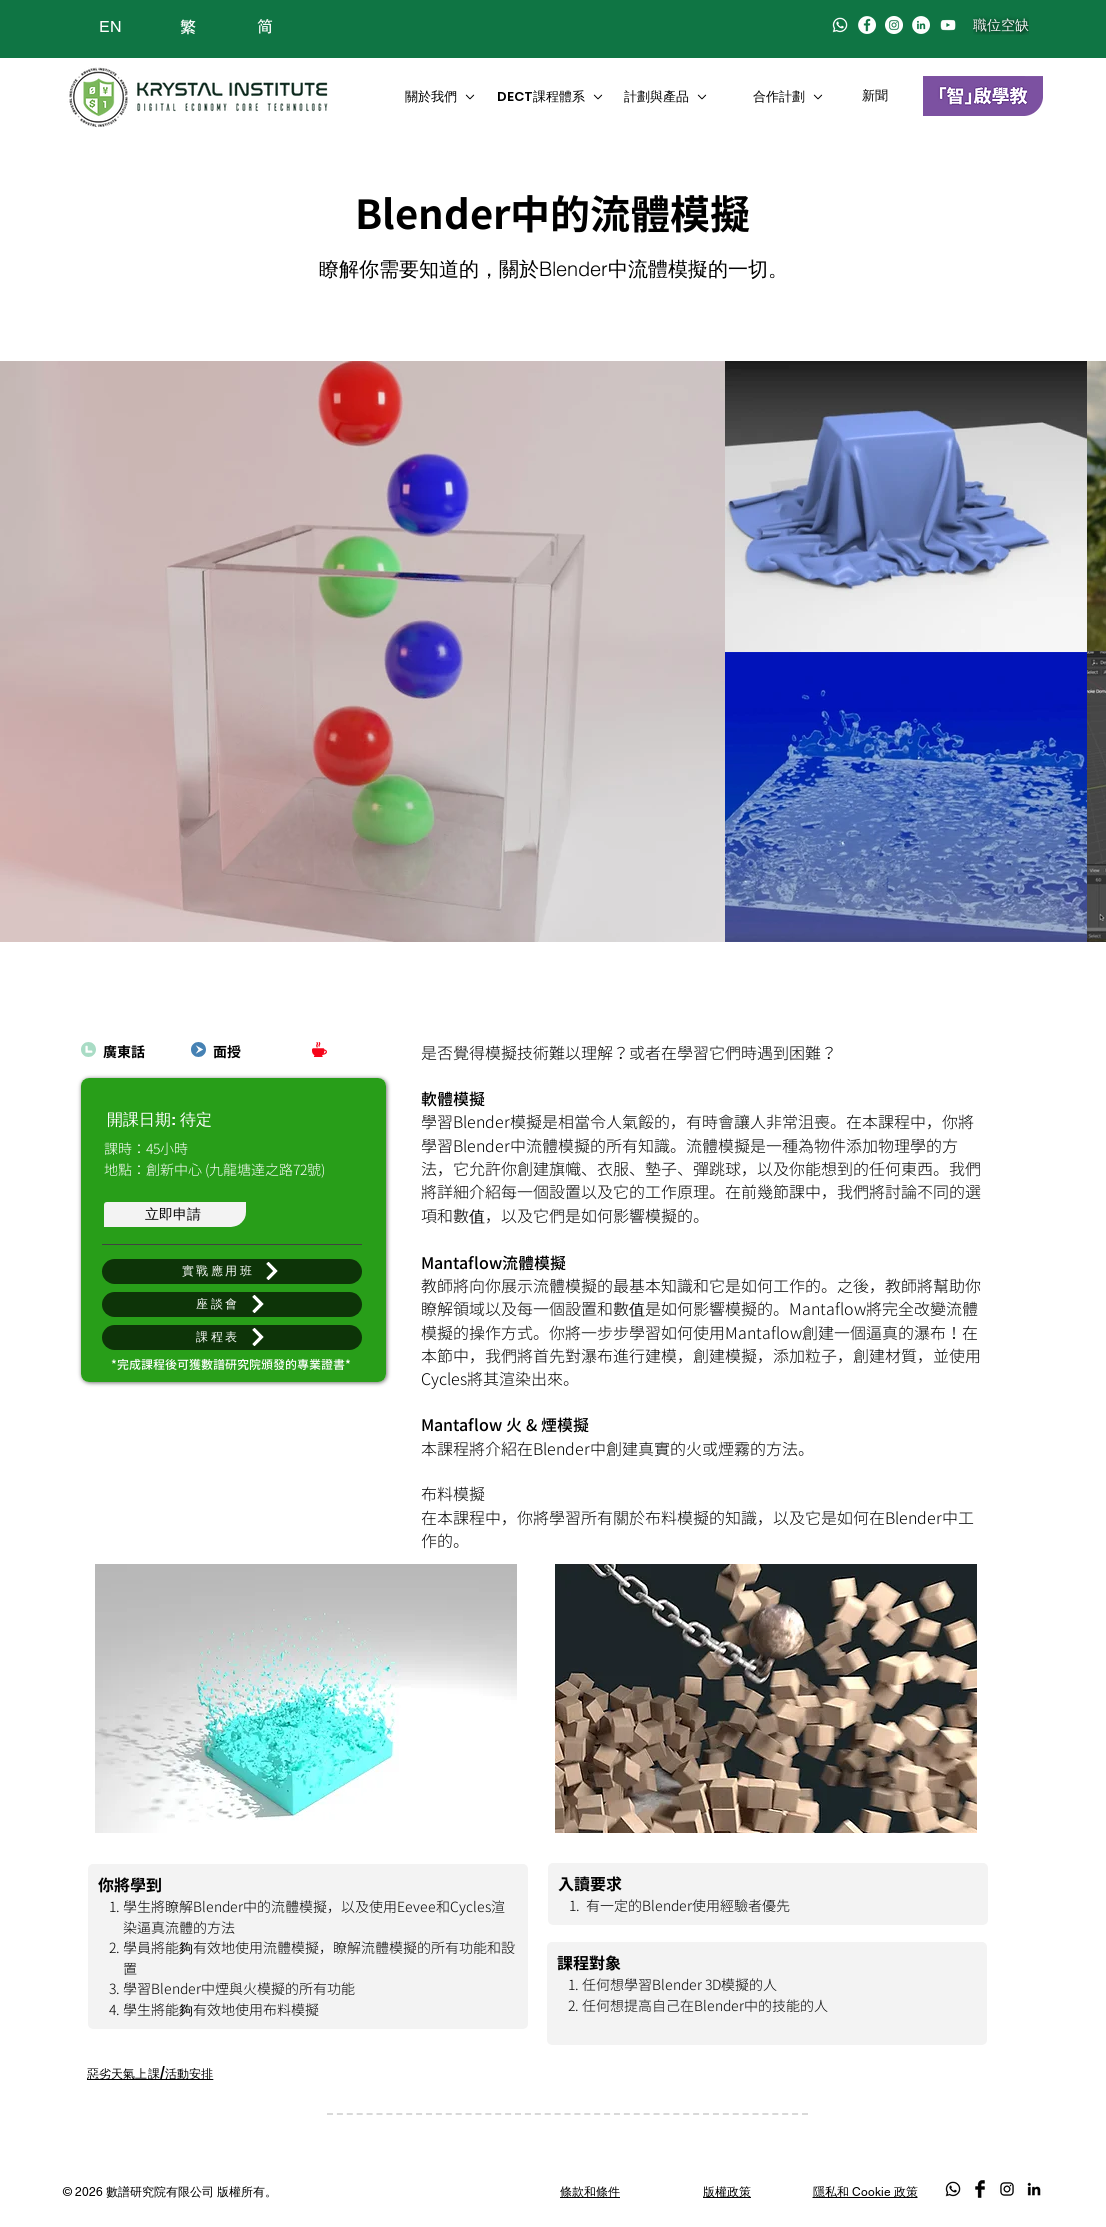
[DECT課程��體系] (551, 96)
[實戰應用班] (232, 1271)
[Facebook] (867, 25)
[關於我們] (438, 96)
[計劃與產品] (674, 96)
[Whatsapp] (840, 25)
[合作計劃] (794, 96)
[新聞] (877, 95)
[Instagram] (894, 25)
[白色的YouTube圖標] (948, 25)
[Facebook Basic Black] (980, 2189)
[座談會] (232, 1304)
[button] (232, 1337)
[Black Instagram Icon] (1007, 2189)
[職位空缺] (1000, 25)
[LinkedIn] (921, 25)
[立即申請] (175, 1214)
